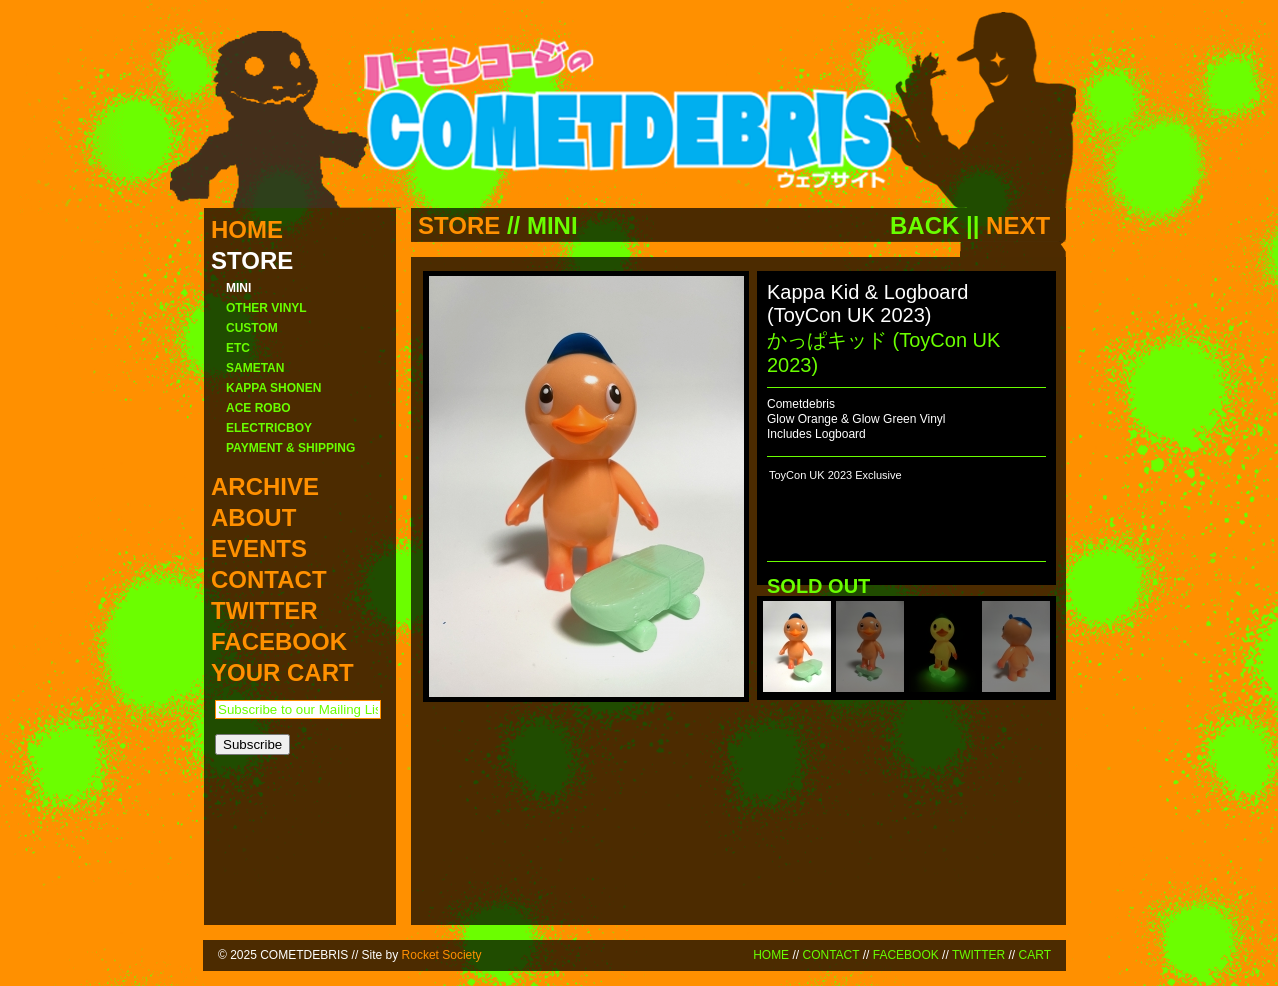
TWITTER (978, 955)
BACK (924, 225)
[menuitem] (797, 646)
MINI (552, 225)
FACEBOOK (906, 955)
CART (1035, 955)
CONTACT (830, 955)
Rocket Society (442, 955)
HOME (771, 955)
